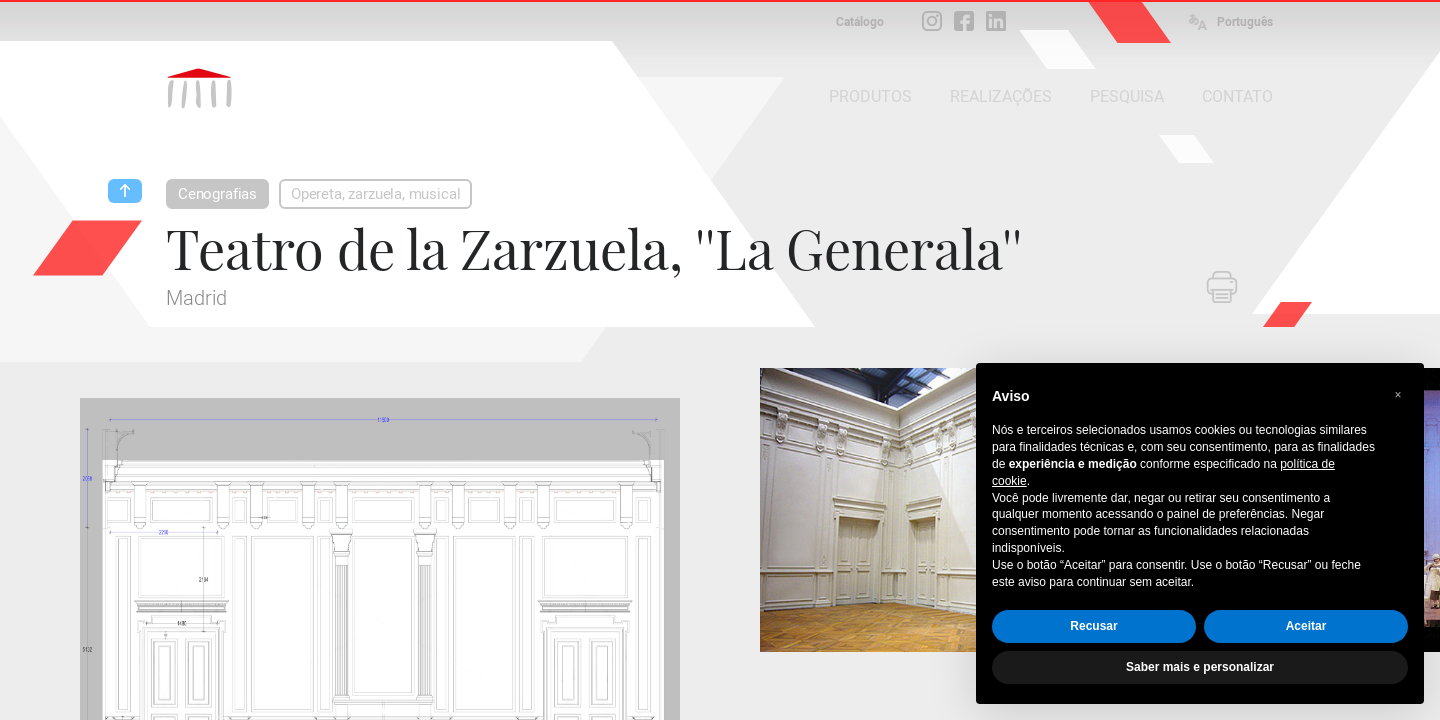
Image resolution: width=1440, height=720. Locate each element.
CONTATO (1237, 96)
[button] (1398, 395)
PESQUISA (1127, 96)
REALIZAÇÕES (1001, 96)
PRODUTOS (870, 96)
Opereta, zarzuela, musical (375, 194)
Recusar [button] (1093, 626)
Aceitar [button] (1306, 626)
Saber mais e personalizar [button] (1200, 667)
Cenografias (217, 194)
